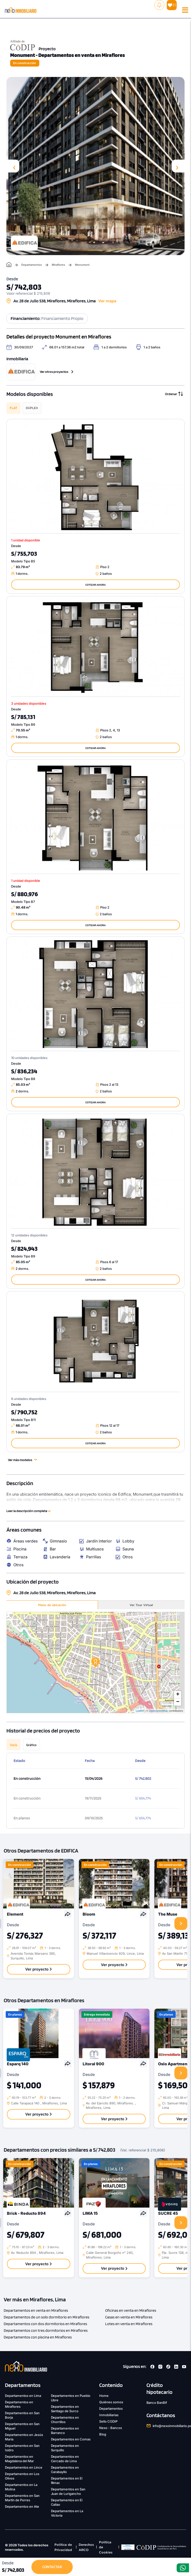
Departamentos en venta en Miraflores (36, 2310)
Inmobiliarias (109, 2415)
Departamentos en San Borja (22, 2415)
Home (104, 2396)
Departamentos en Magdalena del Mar (19, 2459)
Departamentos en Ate (22, 2506)
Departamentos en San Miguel (22, 2426)
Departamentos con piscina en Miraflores (38, 2337)
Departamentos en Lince (23, 2467)
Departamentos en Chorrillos (65, 2419)
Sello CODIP (108, 2421)
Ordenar (174, 394)
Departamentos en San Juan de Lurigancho (68, 2491)
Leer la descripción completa (28, 1511)
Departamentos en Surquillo (65, 2448)
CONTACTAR (52, 2566)
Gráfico (31, 1745)
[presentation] (12, 166)
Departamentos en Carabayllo (65, 2469)
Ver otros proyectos (56, 372)
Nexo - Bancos (110, 2428)
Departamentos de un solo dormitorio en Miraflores (46, 2317)
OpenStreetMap (158, 1710)
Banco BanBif (156, 2403)
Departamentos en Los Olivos (22, 2476)
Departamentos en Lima (23, 2396)
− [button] (177, 1702)
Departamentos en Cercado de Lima (65, 2459)
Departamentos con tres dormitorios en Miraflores (46, 2330)
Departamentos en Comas (71, 2439)
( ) (172, 4)
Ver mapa (107, 300)
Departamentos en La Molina (21, 2487)
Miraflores (58, 264)
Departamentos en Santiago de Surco (65, 2409)
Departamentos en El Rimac (67, 2480)
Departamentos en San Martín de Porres (22, 2498)
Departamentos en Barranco (65, 2430)
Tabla (13, 1745)
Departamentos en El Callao (67, 2502)
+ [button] (177, 1694)
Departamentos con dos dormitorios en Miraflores (45, 2323)
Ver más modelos (22, 1460)
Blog (102, 2434)
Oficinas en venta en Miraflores (130, 2310)
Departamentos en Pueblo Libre (71, 2398)
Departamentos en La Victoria (67, 2513)
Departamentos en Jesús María (24, 2437)
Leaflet (140, 1710)
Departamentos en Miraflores (19, 2404)
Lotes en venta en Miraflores (128, 2323)
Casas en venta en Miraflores (128, 2317)
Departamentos (31, 264)
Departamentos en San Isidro (22, 2448)
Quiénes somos (111, 2402)
